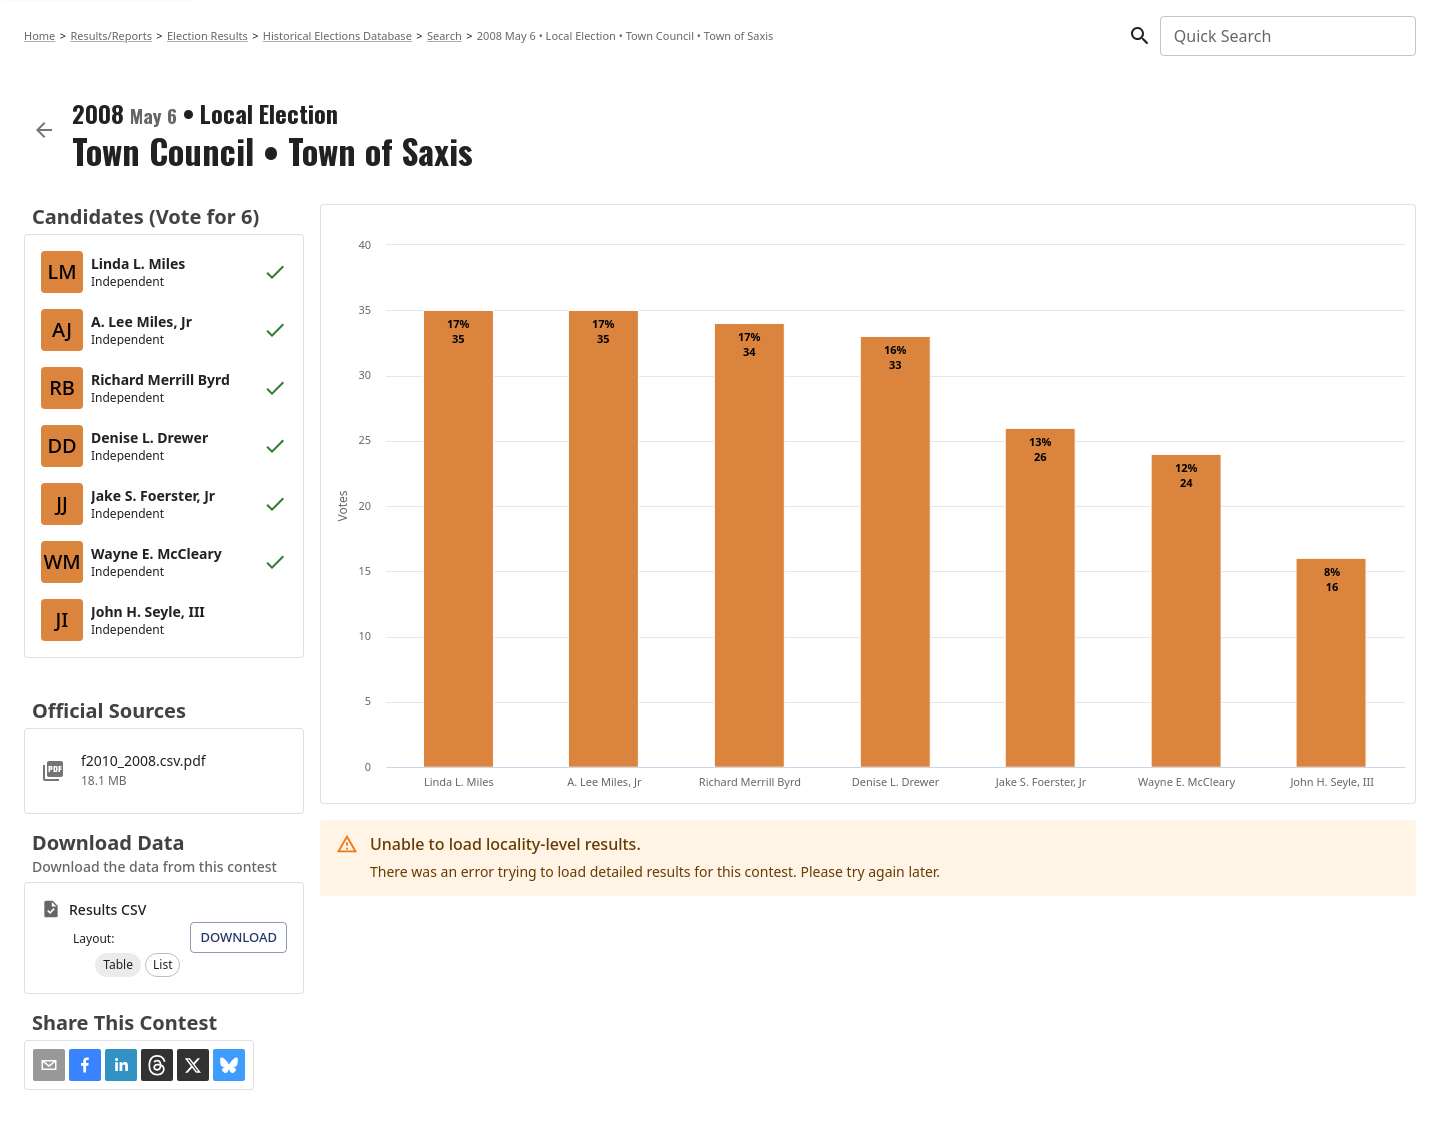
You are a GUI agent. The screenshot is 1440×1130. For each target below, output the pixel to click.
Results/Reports (111, 35)
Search (444, 35)
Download (238, 937)
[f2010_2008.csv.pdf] (164, 771)
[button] (118, 965)
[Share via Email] (49, 1065)
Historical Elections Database (337, 35)
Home (39, 35)
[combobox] (1286, 36)
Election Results (207, 35)
